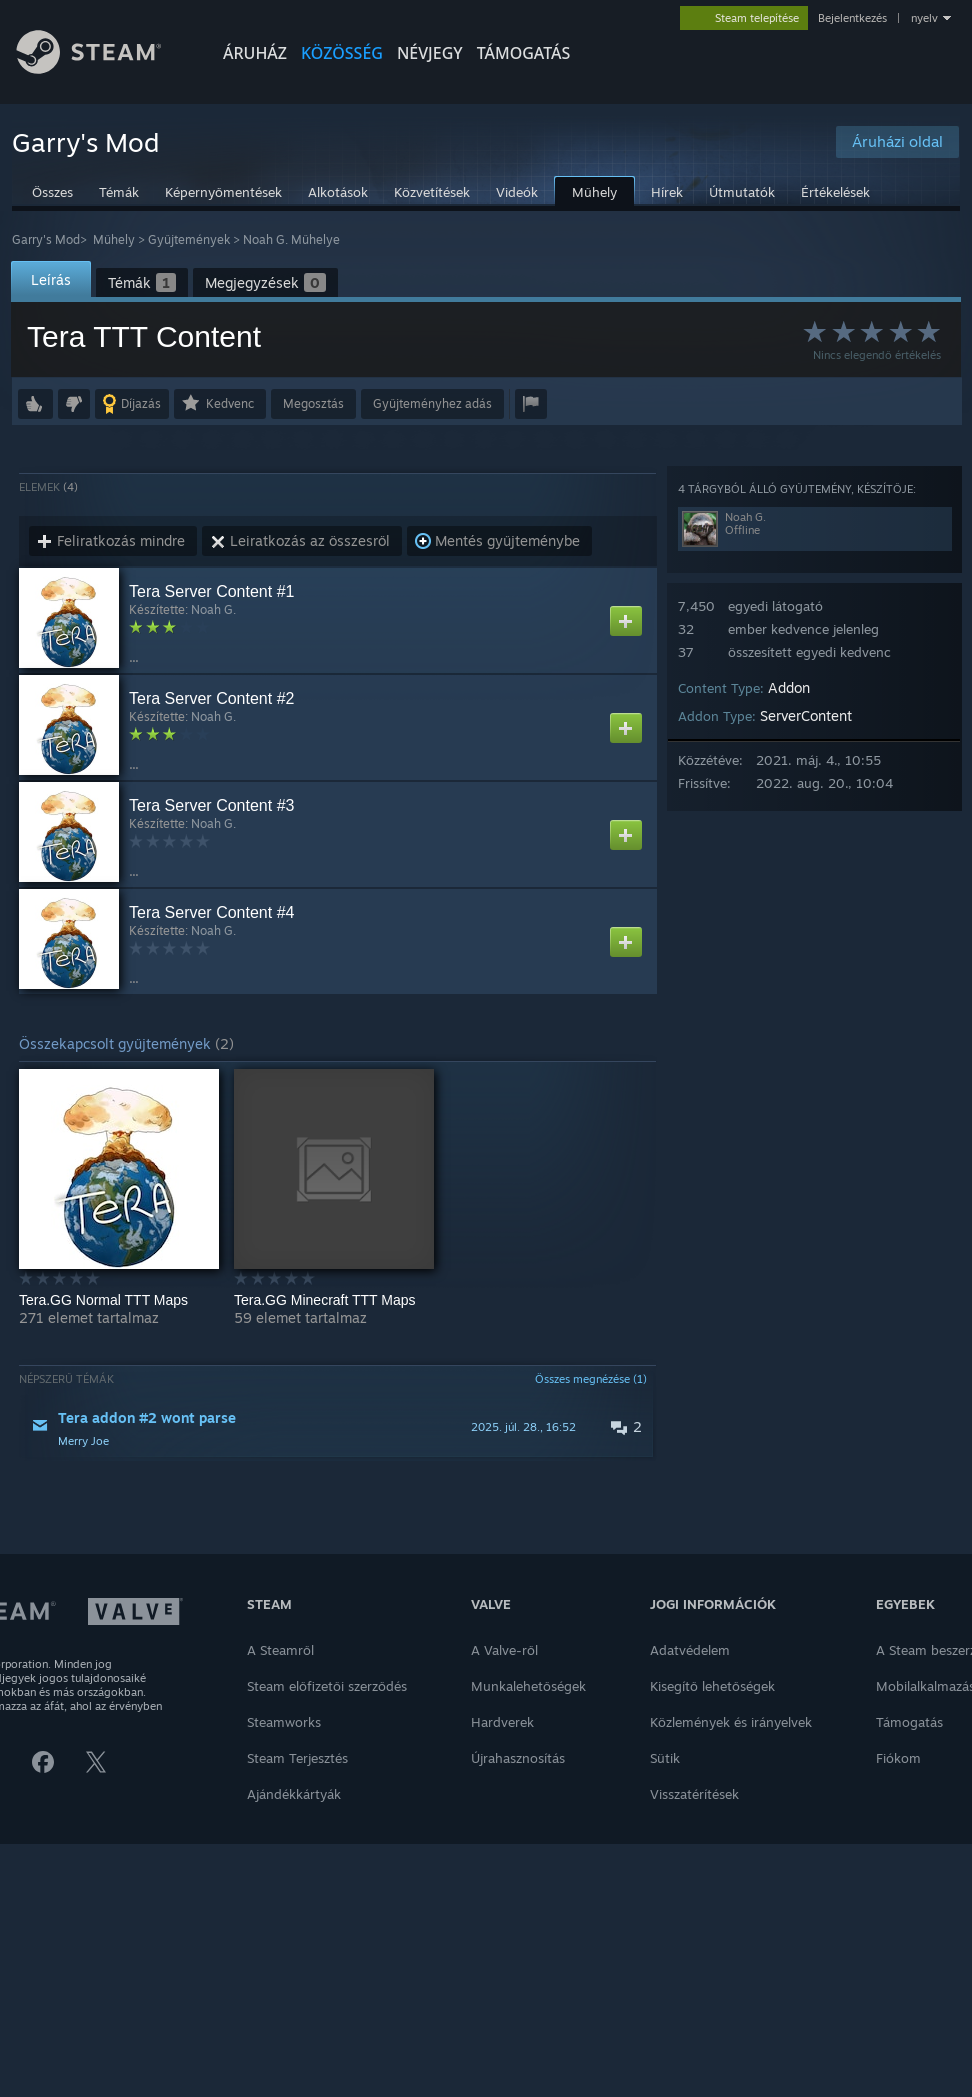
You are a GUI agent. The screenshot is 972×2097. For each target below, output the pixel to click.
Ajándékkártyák (294, 1794)
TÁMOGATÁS (524, 53)
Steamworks (284, 1722)
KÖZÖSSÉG (342, 53)
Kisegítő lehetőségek (712, 1686)
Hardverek (502, 1722)
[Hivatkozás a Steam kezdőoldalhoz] (104, 68)
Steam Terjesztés (297, 1758)
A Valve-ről (504, 1650)
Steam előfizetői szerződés (327, 1686)
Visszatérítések (694, 1794)
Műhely (114, 239)
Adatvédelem (690, 1650)
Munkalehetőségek (528, 1686)
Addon (789, 687)
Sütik (665, 1758)
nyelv (924, 18)
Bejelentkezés (852, 18)
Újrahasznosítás (518, 1758)
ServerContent (806, 715)
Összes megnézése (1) (591, 1379)
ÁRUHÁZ (255, 53)
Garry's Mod (46, 239)
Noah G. (213, 609)
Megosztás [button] (313, 403)
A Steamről (280, 1650)
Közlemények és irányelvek (731, 1722)
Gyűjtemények (189, 239)
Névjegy (430, 53)
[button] (35, 404)
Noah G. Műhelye (291, 239)
